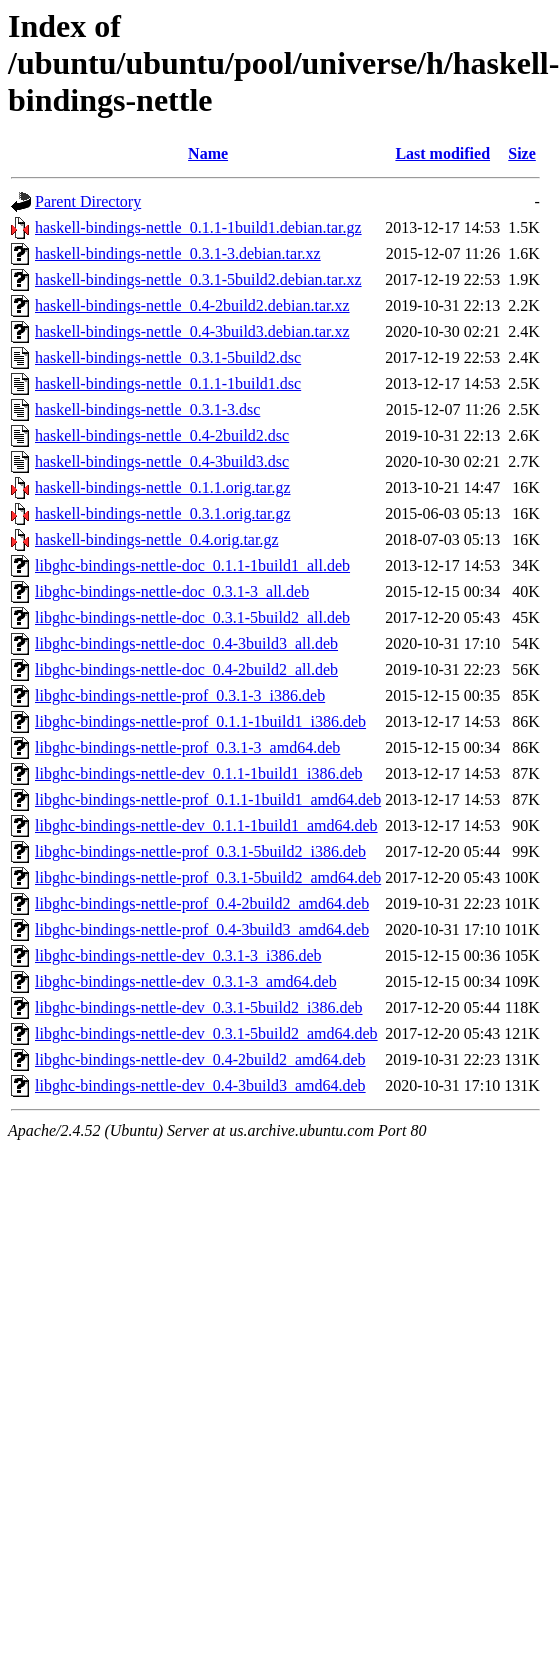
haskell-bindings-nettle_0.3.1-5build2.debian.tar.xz (198, 279)
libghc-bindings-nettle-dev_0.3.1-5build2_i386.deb (199, 1007)
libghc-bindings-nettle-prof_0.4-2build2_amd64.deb (202, 903)
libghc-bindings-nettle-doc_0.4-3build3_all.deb (186, 643)
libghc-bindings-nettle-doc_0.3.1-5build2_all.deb (192, 617)
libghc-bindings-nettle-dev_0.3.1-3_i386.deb (178, 955)
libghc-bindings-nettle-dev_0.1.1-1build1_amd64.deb (206, 825)
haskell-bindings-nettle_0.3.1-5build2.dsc (168, 357)
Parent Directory (88, 201)
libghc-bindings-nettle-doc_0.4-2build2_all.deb (186, 669)
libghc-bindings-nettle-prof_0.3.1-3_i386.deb (180, 695)
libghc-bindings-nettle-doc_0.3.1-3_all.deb (172, 591)
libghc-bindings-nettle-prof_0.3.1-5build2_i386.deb (200, 851)
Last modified (442, 153)
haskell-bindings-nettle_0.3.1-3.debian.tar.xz (178, 253)
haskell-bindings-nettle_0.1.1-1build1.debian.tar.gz (198, 227)
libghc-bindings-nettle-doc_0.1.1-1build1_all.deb (192, 565)
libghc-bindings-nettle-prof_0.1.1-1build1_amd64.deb (208, 799)
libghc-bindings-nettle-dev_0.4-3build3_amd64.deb (200, 1085)
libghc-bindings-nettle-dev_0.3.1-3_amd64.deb (186, 981)
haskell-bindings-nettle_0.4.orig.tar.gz (157, 539)
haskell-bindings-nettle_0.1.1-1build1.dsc (168, 383)
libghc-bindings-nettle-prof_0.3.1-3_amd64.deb (187, 747)
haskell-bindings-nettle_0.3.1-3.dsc (147, 409)
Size (522, 153)
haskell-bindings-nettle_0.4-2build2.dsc (162, 435)
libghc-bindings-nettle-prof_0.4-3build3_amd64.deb (202, 929)
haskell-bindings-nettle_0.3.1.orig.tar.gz (163, 513)
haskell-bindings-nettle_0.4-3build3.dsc (162, 461)
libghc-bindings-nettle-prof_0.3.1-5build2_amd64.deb (208, 877)
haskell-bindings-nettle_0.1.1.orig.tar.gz (163, 487)
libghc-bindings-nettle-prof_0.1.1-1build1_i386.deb (200, 721)
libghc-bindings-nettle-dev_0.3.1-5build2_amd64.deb (206, 1033)
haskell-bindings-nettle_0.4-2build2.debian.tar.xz (192, 305)
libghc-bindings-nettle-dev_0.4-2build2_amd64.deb (200, 1059)
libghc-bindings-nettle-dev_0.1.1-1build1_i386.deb (199, 773)
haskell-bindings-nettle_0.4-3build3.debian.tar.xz (192, 331)
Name (208, 153)
